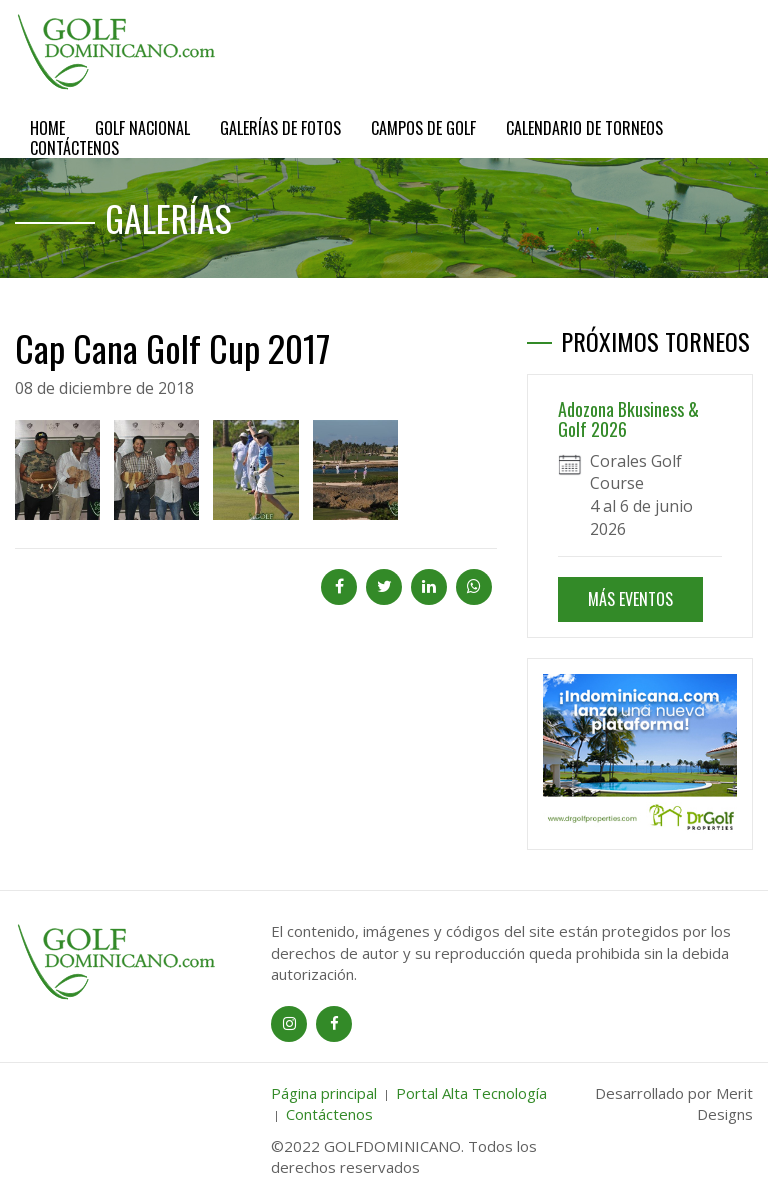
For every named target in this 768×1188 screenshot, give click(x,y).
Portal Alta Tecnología (471, 1093)
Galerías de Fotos (280, 128)
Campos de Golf (423, 128)
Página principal (324, 1093)
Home (47, 128)
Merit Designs (725, 1103)
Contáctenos (74, 148)
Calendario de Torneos (584, 128)
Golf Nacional (142, 128)
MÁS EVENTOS (630, 599)
